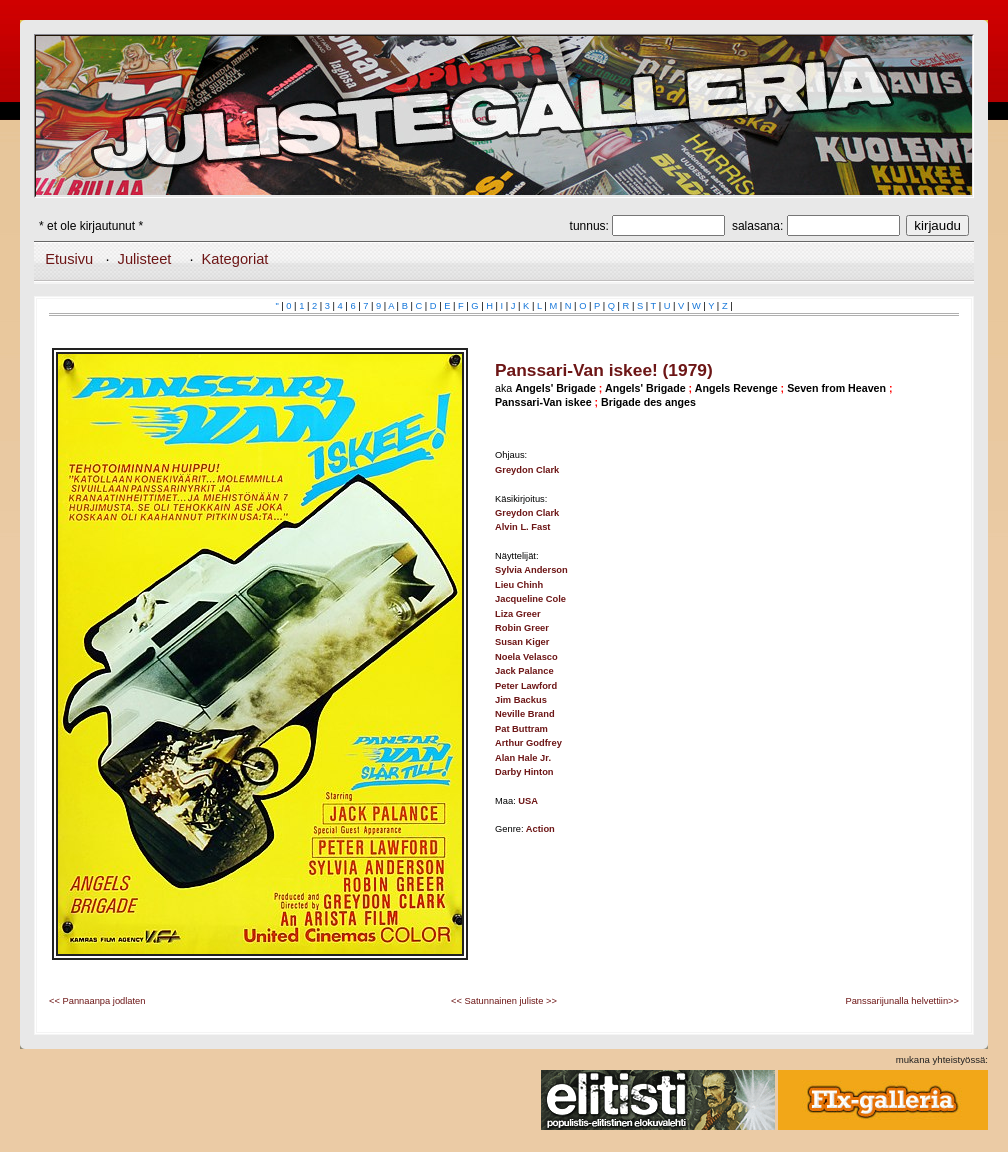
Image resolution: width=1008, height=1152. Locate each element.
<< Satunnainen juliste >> (504, 1001)
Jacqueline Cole (530, 599)
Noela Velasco (526, 657)
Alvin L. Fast (522, 527)
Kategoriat (235, 259)
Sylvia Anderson (531, 570)
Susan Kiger (522, 642)
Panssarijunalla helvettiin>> (902, 1001)
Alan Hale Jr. (523, 758)
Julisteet (145, 259)
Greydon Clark (527, 470)
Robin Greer (522, 628)
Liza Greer (518, 614)
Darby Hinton (524, 772)
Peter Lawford (526, 686)
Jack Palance (524, 671)
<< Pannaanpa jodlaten (97, 1001)
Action (540, 829)
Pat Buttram (521, 729)
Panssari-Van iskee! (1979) (604, 370)
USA (528, 801)
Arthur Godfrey (528, 743)
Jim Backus (521, 700)
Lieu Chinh (519, 585)
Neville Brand (525, 714)
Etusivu (69, 259)
